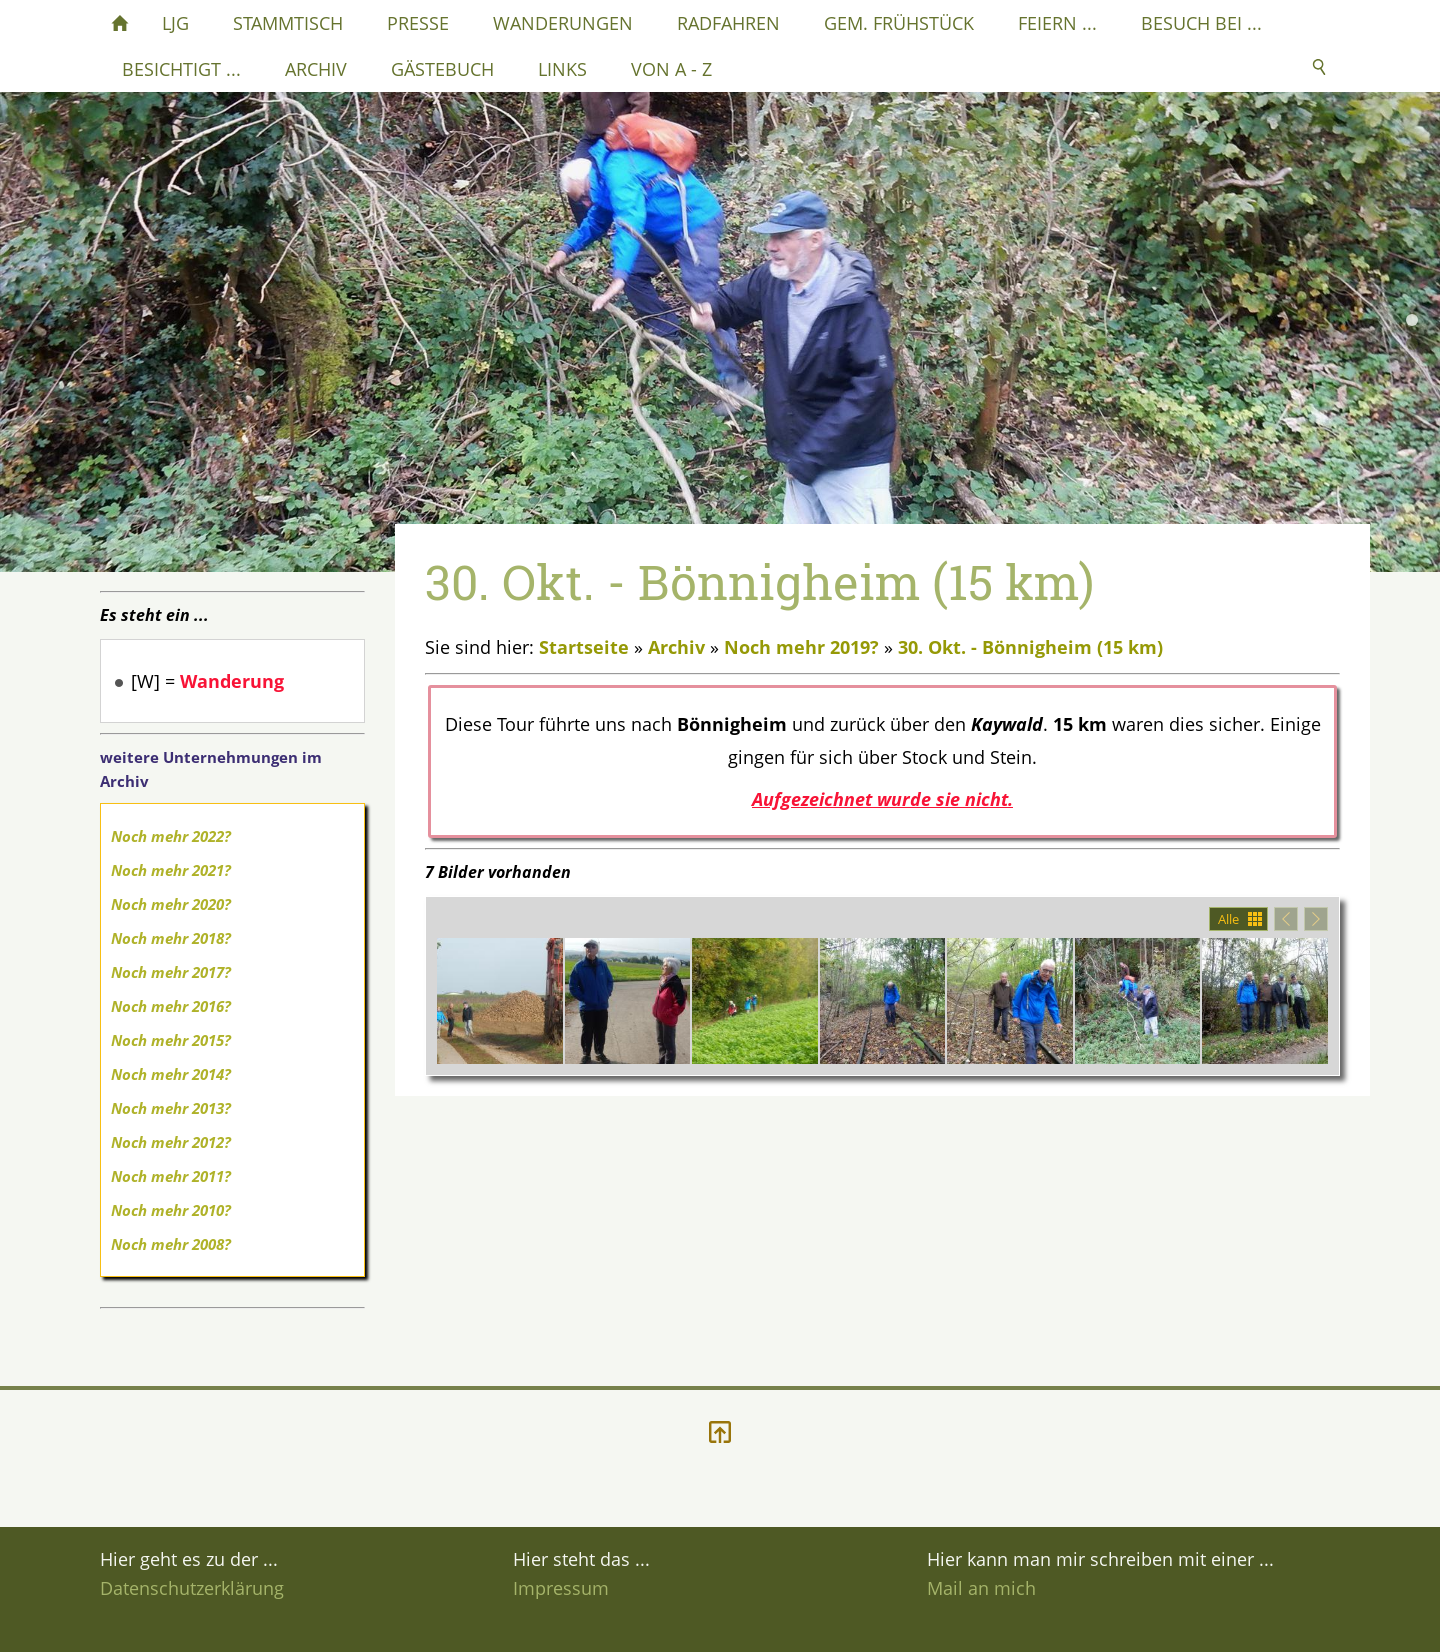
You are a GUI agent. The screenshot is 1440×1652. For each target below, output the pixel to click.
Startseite (584, 647)
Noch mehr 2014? (171, 1074)
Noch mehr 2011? (171, 1176)
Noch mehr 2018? (171, 938)
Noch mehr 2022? (171, 836)
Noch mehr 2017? (171, 972)
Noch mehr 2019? (801, 647)
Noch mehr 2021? (171, 870)
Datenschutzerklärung (192, 1588)
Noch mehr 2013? (171, 1108)
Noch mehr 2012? (171, 1142)
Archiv (676, 647)
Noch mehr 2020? (171, 904)
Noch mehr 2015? (171, 1040)
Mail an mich (981, 1588)
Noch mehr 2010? (171, 1210)
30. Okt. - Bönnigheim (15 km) (1030, 647)
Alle (1228, 919)
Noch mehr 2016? (171, 1006)
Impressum (561, 1588)
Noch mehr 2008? (171, 1244)
